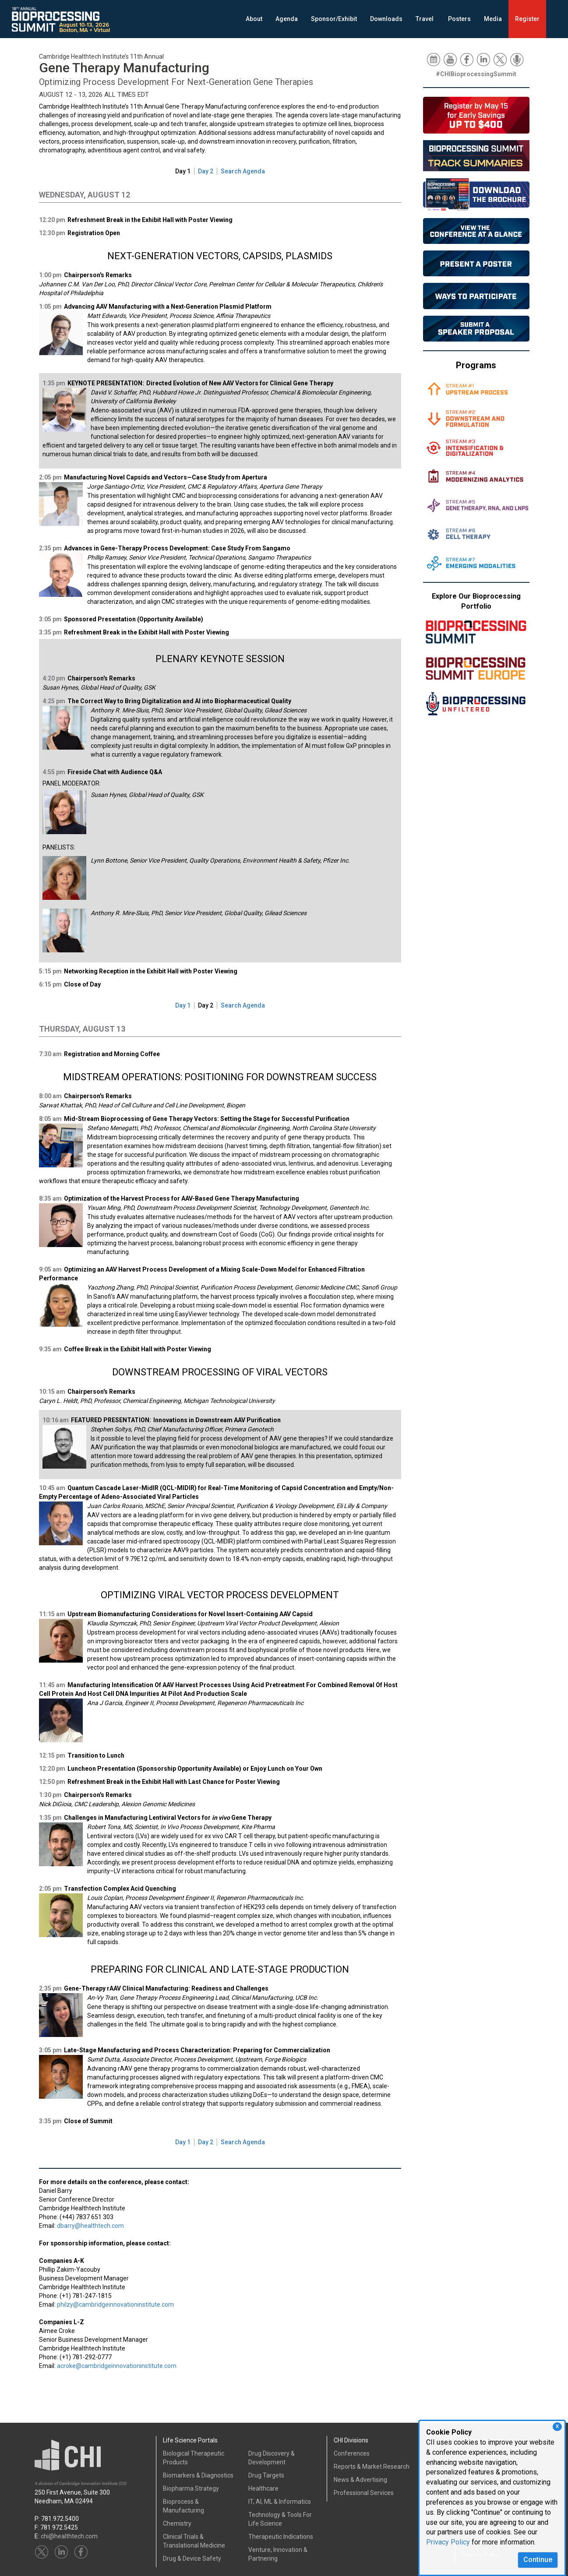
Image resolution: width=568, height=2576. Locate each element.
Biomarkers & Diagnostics (198, 2475)
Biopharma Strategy (191, 2488)
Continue (537, 2559)
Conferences (352, 2453)
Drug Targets (266, 2475)
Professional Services (364, 2492)
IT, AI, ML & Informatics (279, 2501)
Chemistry (177, 2523)
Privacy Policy (448, 2542)
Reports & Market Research (371, 2466)
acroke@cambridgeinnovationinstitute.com (116, 2365)
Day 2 (205, 171)
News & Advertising (360, 2479)
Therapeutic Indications (280, 2536)
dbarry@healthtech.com (90, 2225)
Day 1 (183, 171)
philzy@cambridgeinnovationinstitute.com (115, 2304)
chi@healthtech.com (69, 2536)
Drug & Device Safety (192, 2558)
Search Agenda (243, 171)
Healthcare (263, 2488)
